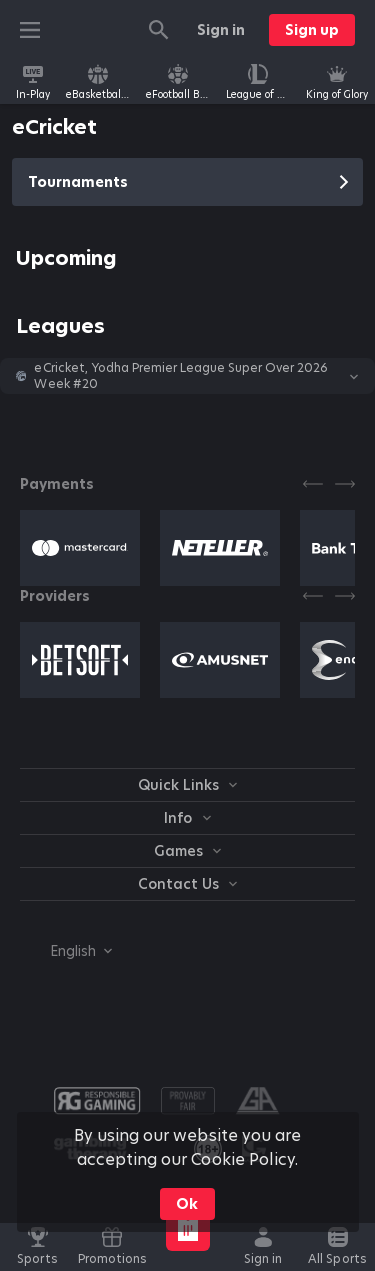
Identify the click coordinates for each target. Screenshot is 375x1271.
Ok (187, 1204)
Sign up (312, 30)
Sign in (221, 30)
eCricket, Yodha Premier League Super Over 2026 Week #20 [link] (181, 376)
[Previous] (313, 484)
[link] (33, 82)
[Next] (345, 484)
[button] (187, 376)
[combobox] (66, 951)
